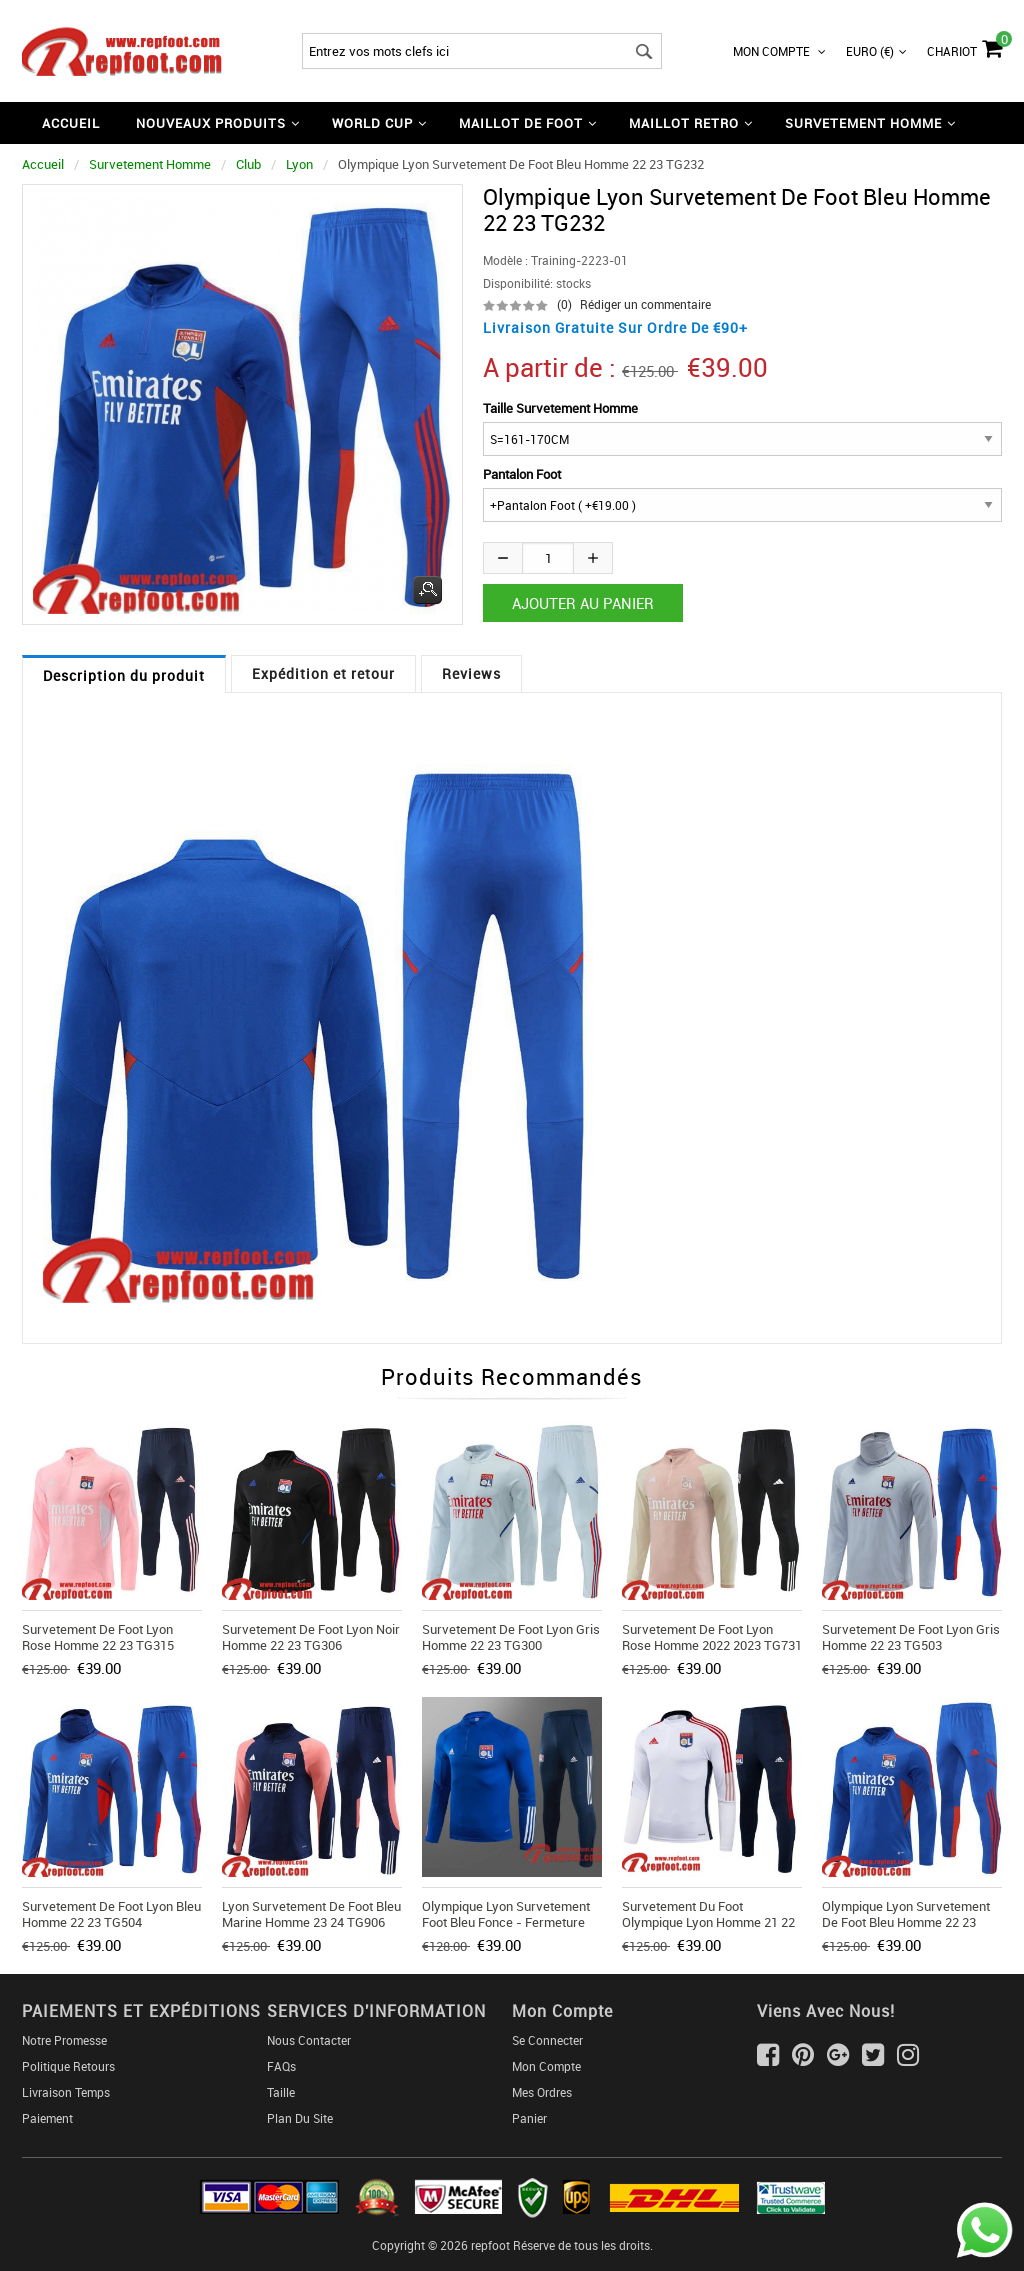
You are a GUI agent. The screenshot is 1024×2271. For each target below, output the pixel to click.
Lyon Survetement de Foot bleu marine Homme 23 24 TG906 (311, 1914)
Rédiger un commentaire (645, 304)
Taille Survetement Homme (560, 408)
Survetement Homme (150, 164)
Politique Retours (68, 2066)
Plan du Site (300, 2118)
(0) (564, 304)
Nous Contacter (309, 2040)
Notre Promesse (64, 2040)
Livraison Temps (66, 2092)
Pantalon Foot (522, 474)
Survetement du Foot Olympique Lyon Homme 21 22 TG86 (708, 1922)
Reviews (471, 673)
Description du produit (124, 675)
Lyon (299, 164)
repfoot (490, 2245)
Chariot (964, 46)
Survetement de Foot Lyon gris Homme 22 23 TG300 (511, 1637)
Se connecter (547, 2040)
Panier (529, 2118)
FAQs (281, 2066)
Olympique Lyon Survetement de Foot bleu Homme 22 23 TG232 (906, 1922)
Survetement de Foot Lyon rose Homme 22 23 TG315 (98, 1637)
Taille (281, 2092)
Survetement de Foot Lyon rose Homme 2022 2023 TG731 (712, 1637)
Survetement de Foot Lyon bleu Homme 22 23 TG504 (111, 1914)
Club (248, 164)
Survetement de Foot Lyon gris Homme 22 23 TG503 (911, 1637)
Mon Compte (779, 51)
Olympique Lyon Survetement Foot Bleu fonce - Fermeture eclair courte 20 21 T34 (506, 1922)
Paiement (47, 2118)
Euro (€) (876, 51)
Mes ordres (542, 2092)
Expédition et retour (323, 673)
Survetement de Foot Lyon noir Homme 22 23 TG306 (311, 1637)
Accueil (71, 123)
